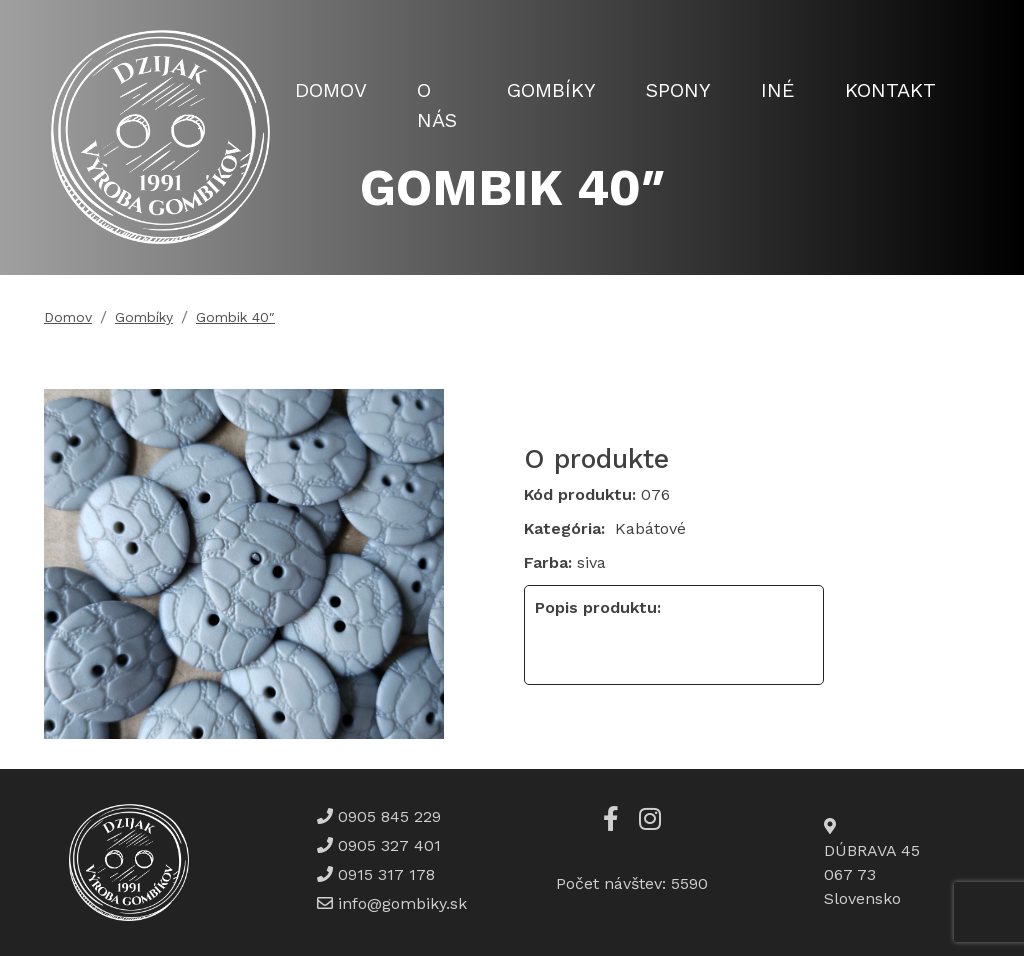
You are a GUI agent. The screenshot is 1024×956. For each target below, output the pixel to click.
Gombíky (551, 90)
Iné (778, 90)
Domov (331, 90)
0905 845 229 (387, 816)
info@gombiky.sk (402, 903)
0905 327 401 (387, 845)
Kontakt (890, 90)
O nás (437, 105)
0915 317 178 (384, 874)
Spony (678, 90)
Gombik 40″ (235, 317)
